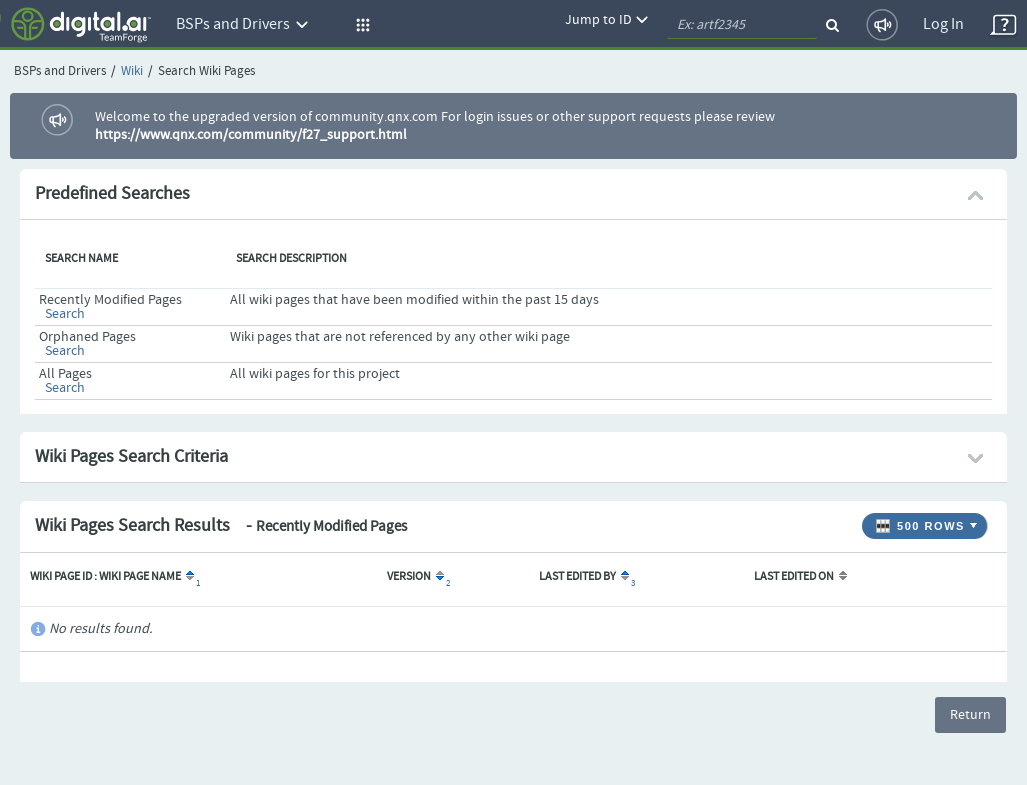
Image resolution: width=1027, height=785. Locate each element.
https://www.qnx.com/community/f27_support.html (251, 135)
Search (65, 314)
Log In (943, 24)
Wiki (132, 71)
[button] (360, 25)
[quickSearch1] (742, 25)
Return (970, 715)
